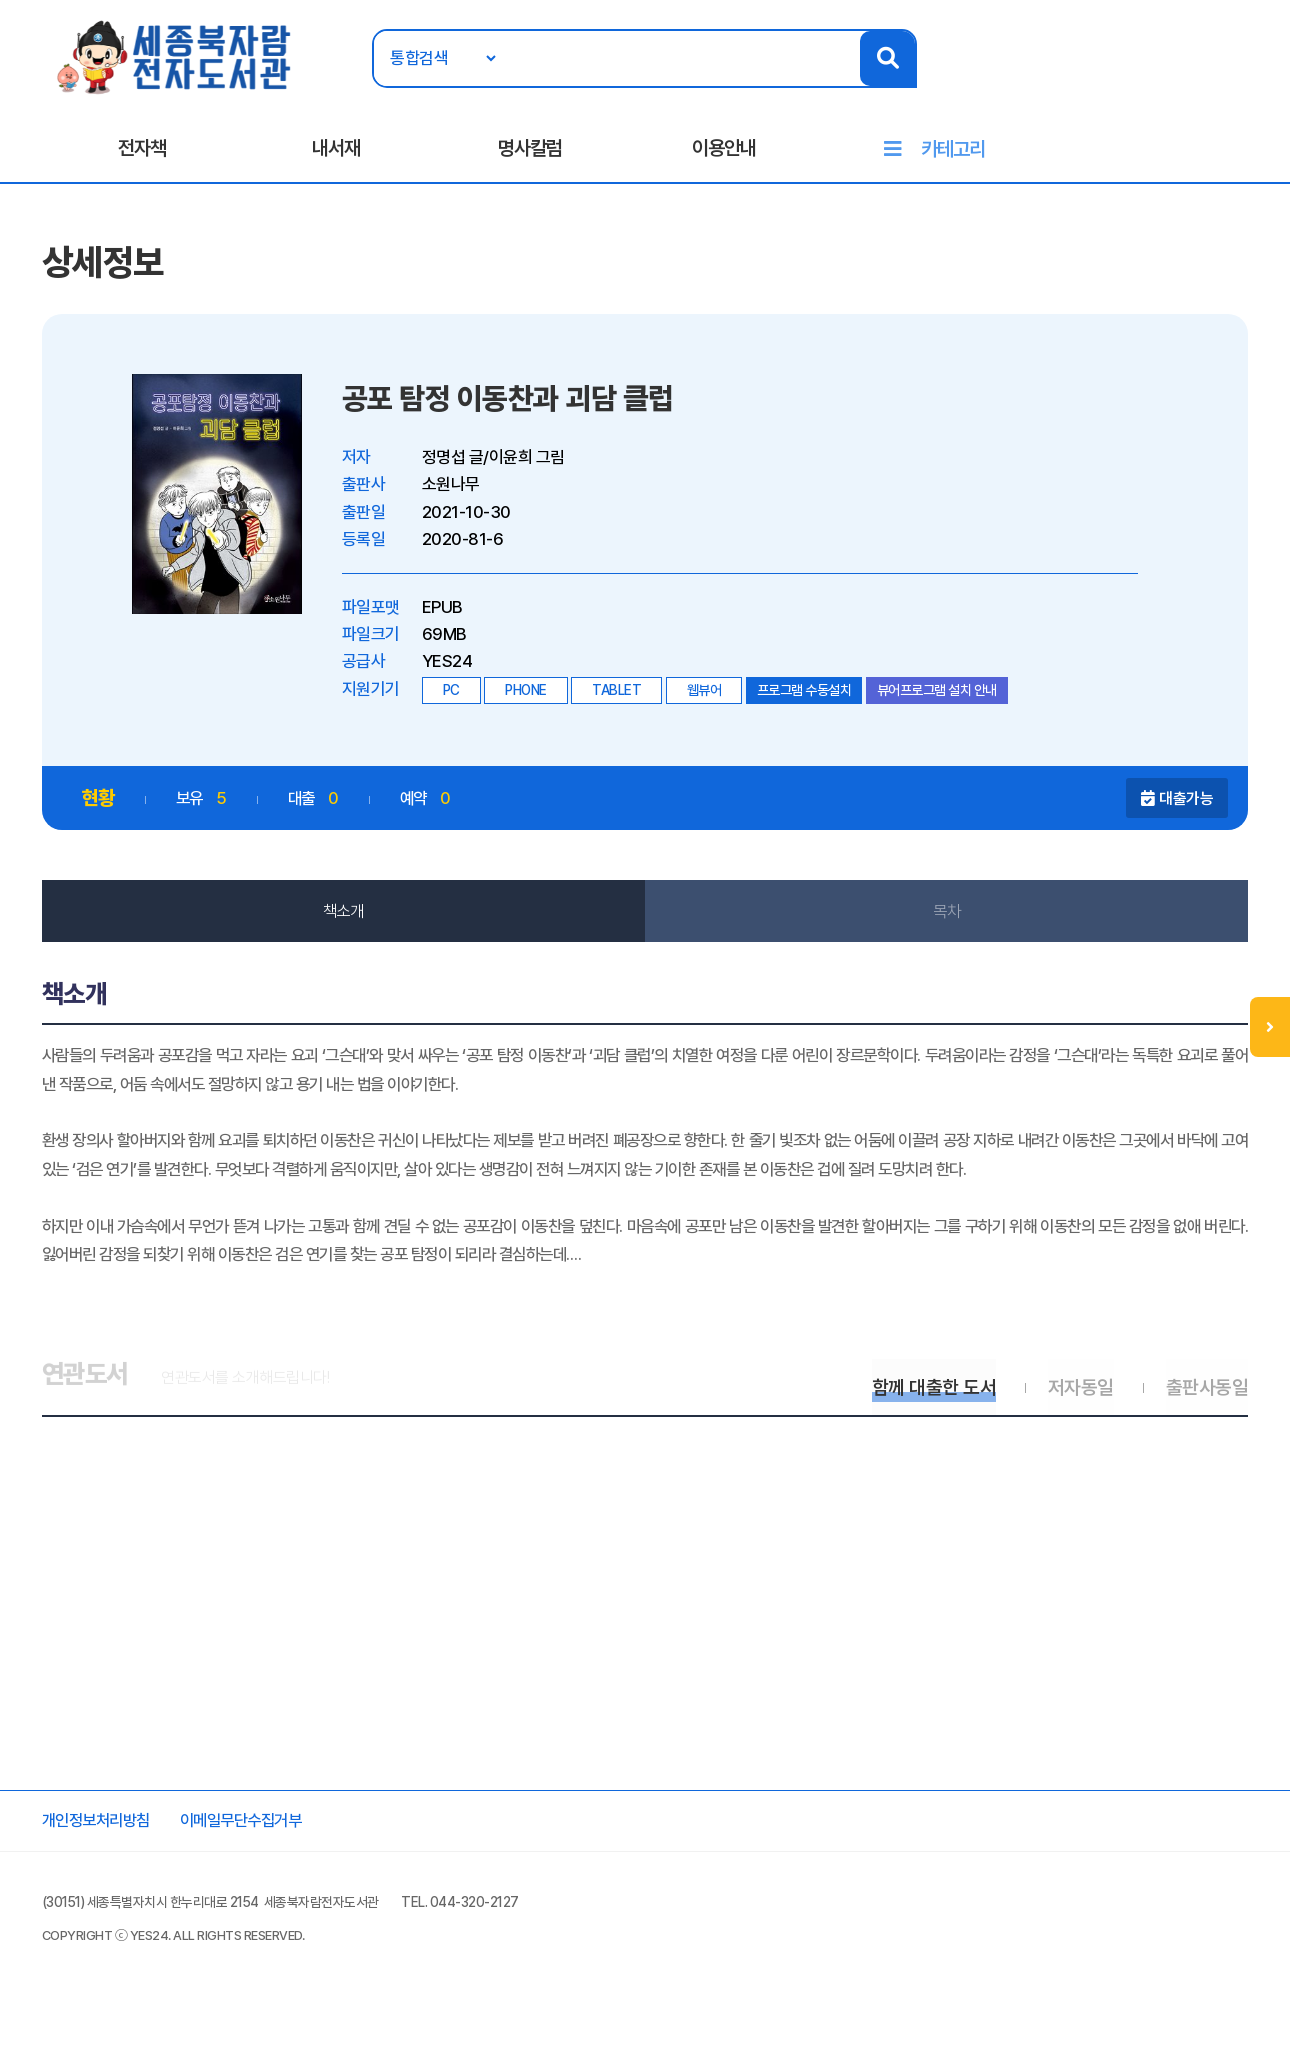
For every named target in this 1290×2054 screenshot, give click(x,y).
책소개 (345, 918)
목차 (945, 918)
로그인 (1159, 77)
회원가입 (1228, 77)
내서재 (336, 151)
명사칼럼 (530, 151)
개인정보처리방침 (103, 1861)
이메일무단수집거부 (256, 1861)
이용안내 (724, 151)
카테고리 (953, 152)
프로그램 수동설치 (807, 696)
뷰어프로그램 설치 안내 (940, 696)
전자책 (142, 151)
